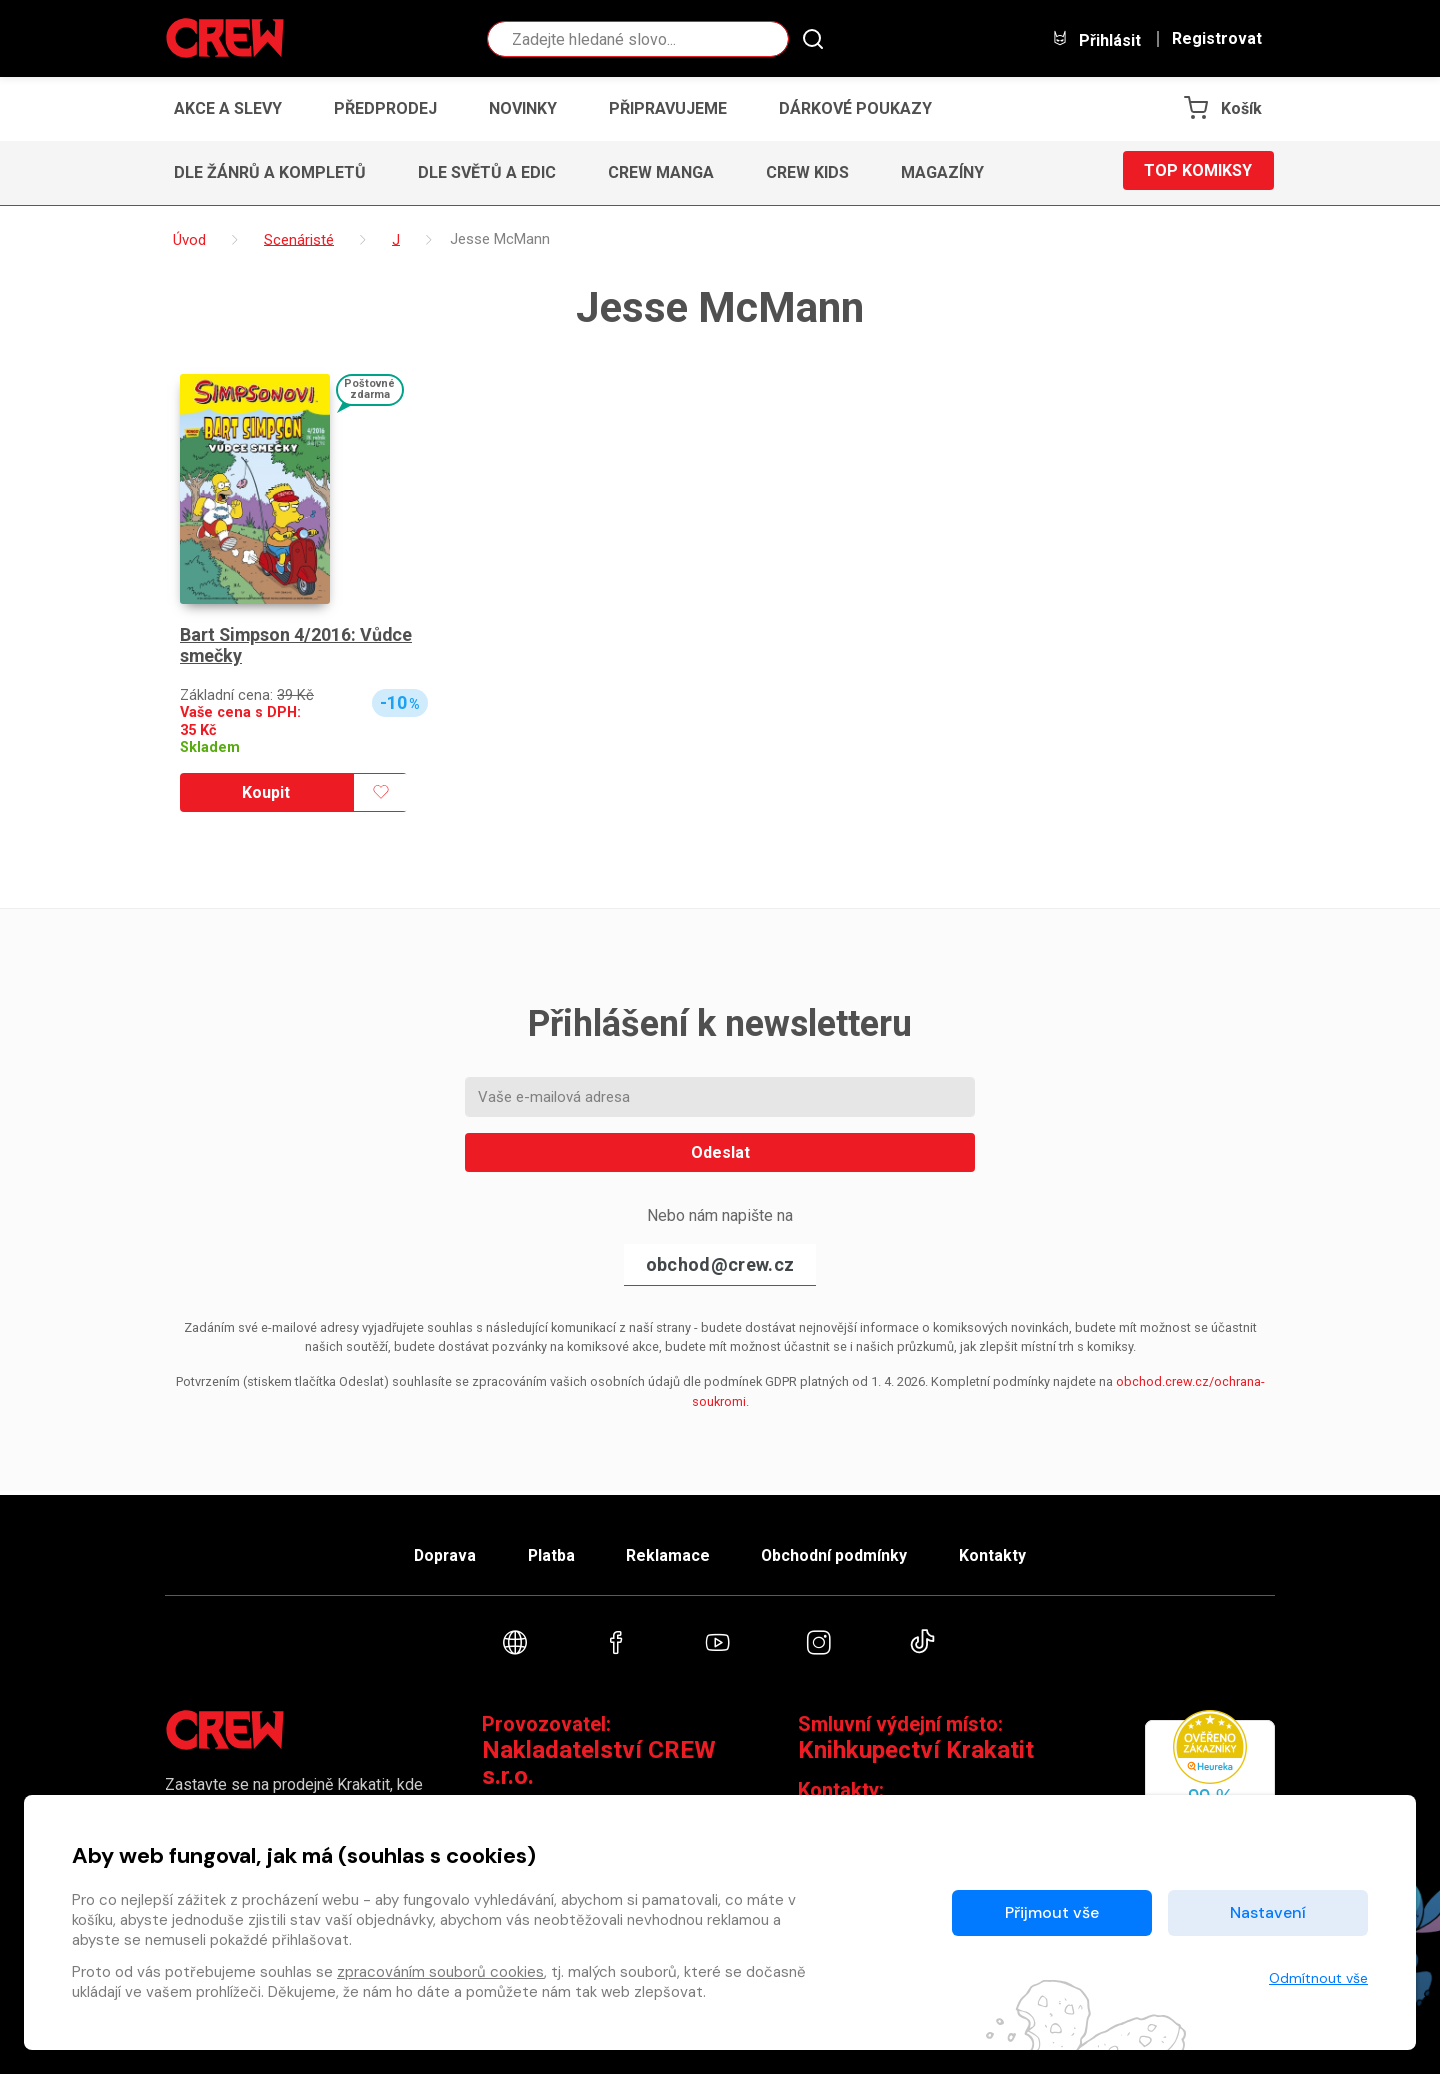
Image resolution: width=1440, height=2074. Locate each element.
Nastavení (1268, 1912)
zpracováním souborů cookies (440, 1972)
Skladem (210, 747)
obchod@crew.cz (720, 1264)
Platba (548, 1551)
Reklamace (669, 1551)
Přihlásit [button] (1096, 39)
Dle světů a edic (487, 172)
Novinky (523, 108)
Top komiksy (1198, 172)
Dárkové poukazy (855, 108)
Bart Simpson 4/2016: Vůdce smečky (297, 645)
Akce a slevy (228, 108)
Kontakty (1001, 1551)
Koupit (266, 792)
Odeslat (720, 1152)
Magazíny (942, 172)
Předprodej (385, 108)
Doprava (437, 1551)
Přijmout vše (1052, 1912)
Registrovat (1217, 39)
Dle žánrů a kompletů (270, 172)
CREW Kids (807, 172)
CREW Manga (661, 172)
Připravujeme (668, 108)
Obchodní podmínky (839, 1551)
